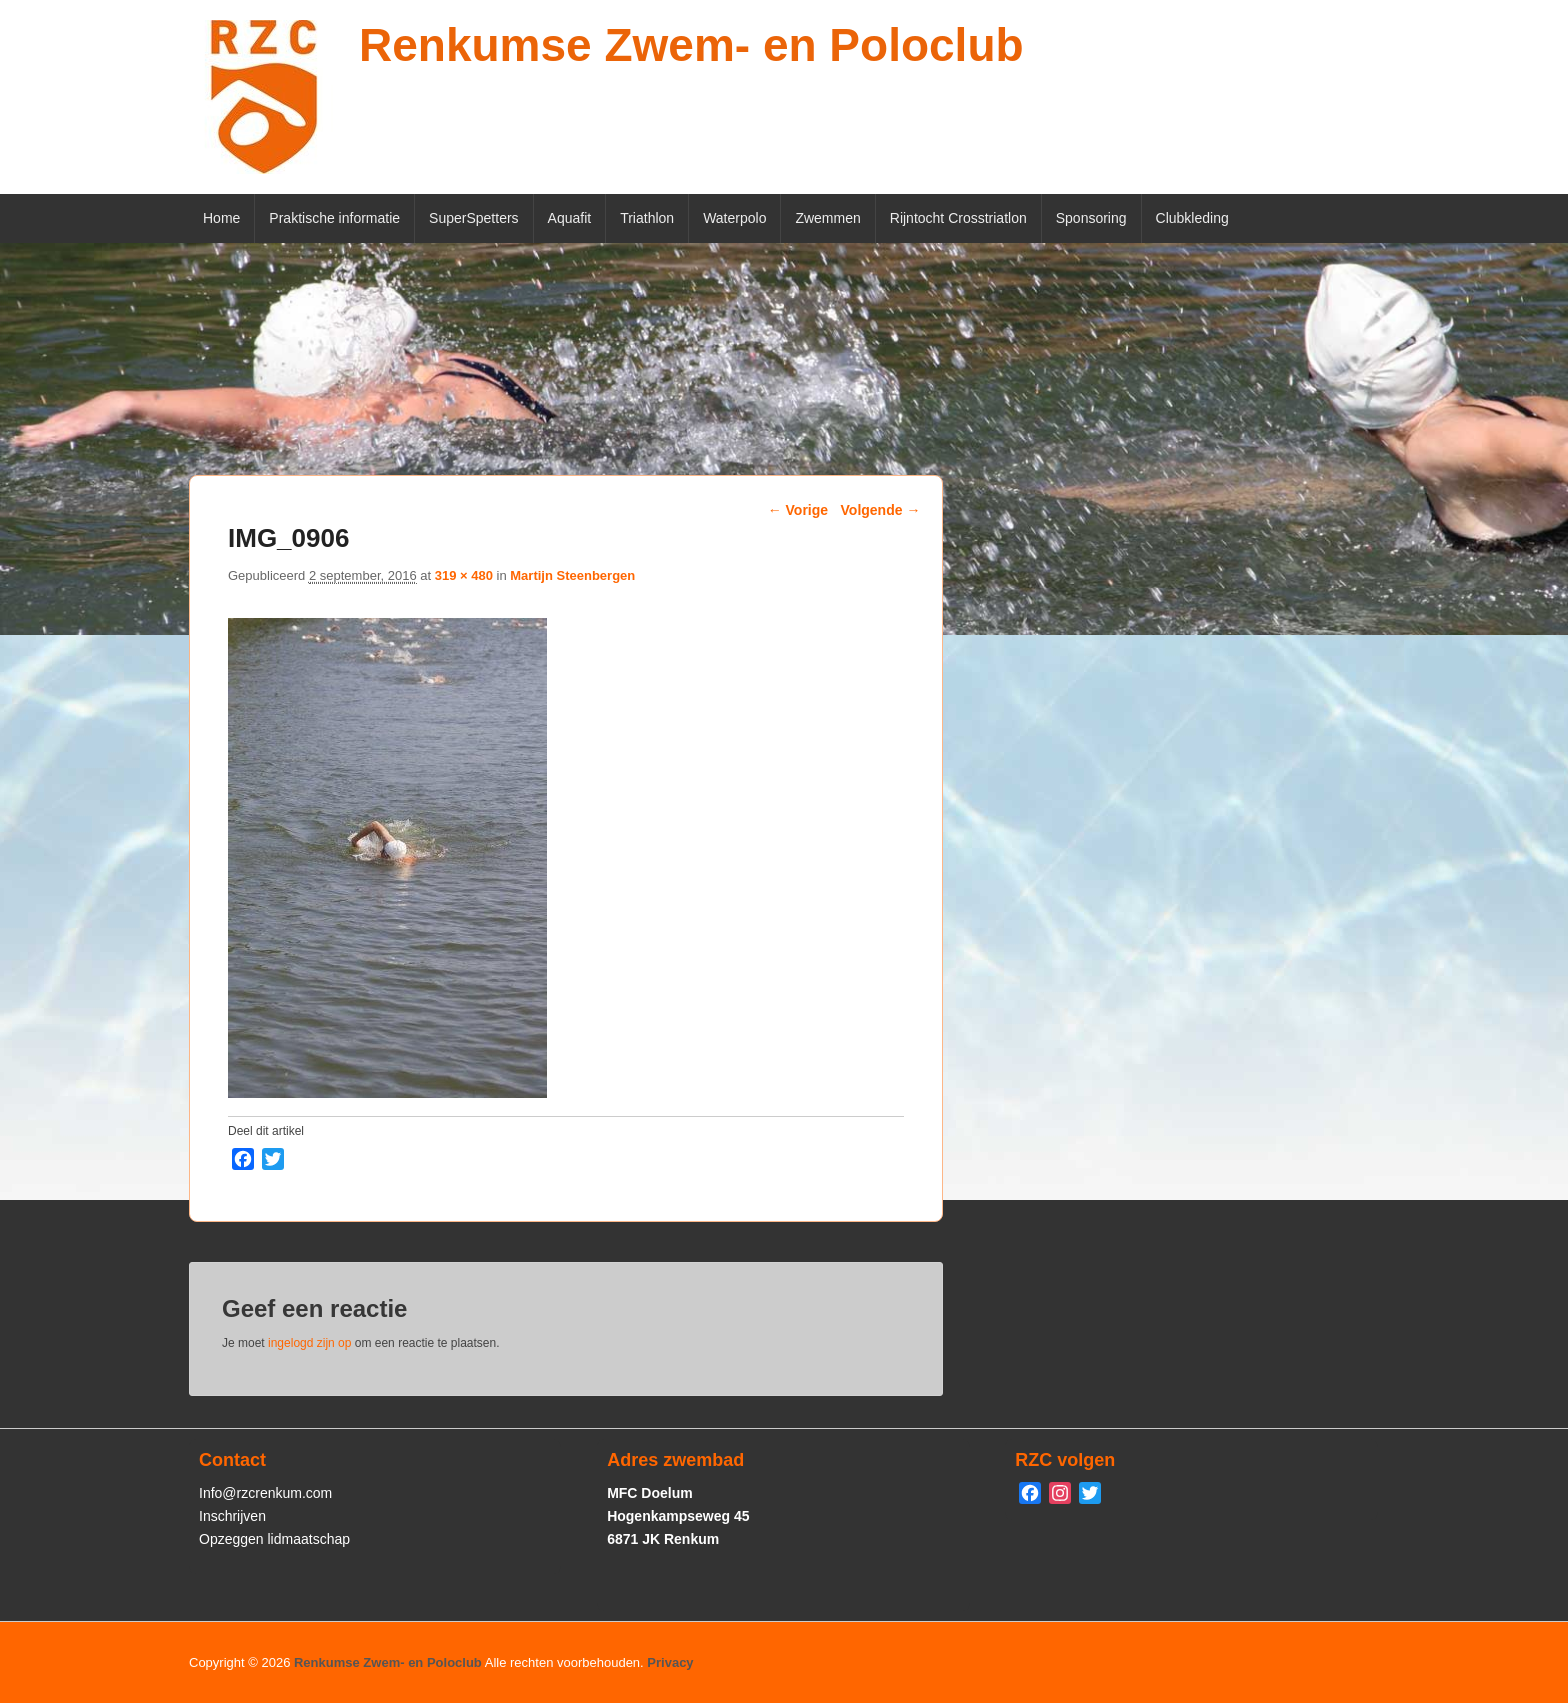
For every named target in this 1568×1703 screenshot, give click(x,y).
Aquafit (570, 218)
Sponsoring (1091, 218)
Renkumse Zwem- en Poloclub (691, 45)
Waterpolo (734, 218)
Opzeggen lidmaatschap (274, 1539)
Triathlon (647, 218)
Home (221, 218)
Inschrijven (232, 1516)
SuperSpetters (474, 218)
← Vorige (798, 510)
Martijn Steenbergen (572, 575)
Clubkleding (1192, 218)
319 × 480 (464, 575)
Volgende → (881, 510)
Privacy (670, 1662)
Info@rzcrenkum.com (265, 1493)
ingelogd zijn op (309, 1343)
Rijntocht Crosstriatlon (958, 218)
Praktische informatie (334, 218)
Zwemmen (827, 218)
